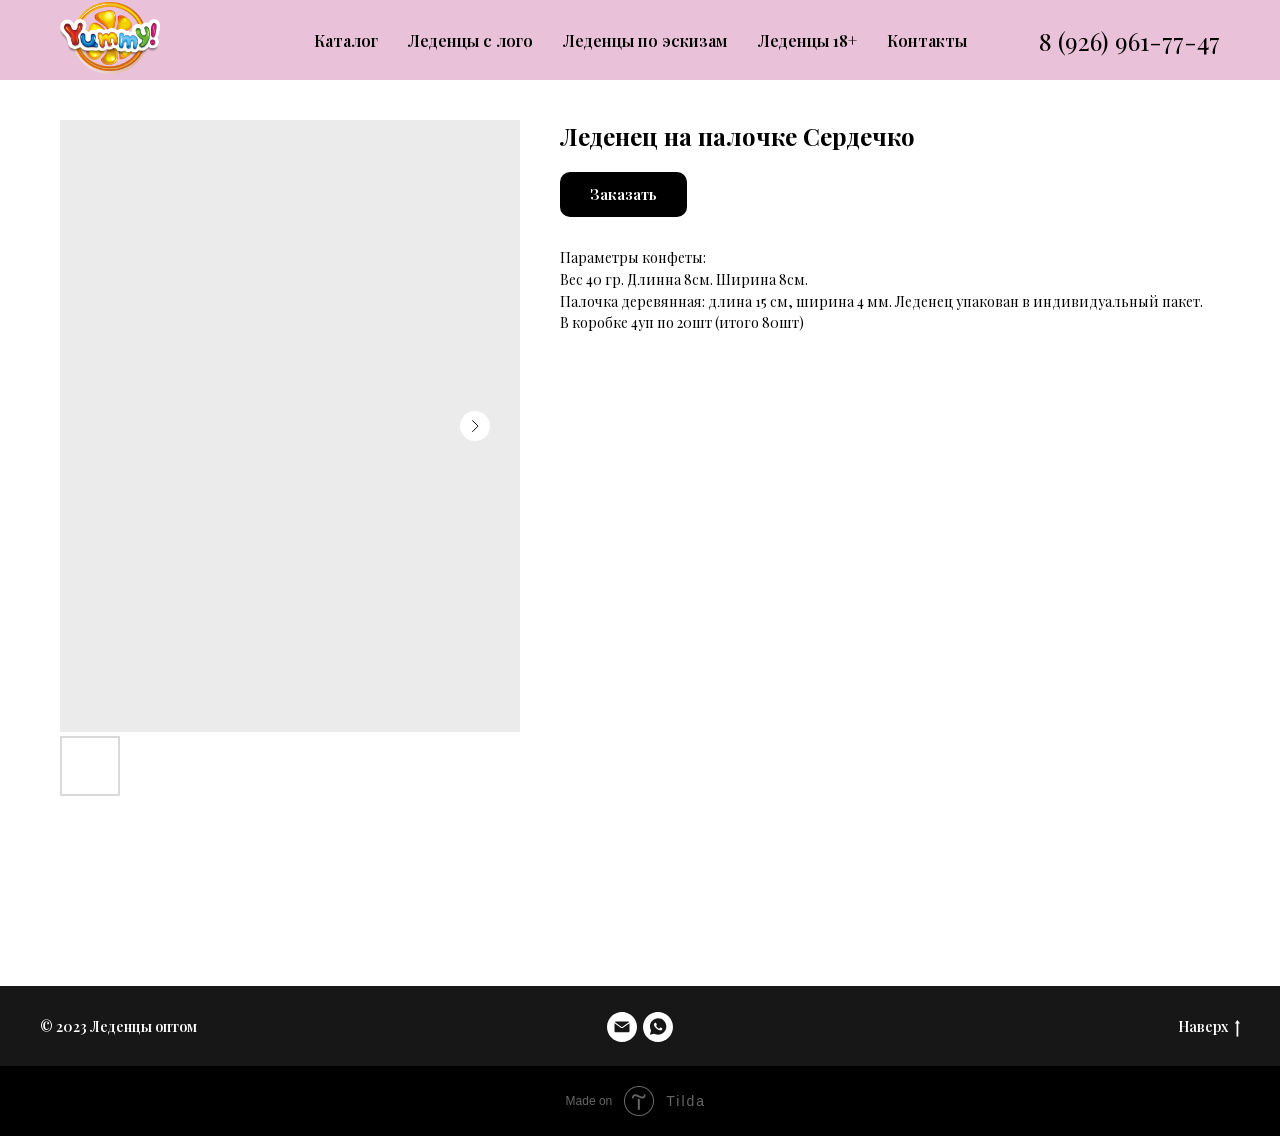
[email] (622, 1027)
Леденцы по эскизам (645, 40)
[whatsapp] (658, 1027)
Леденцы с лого (470, 40)
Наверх (1209, 1027)
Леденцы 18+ (807, 40)
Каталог (346, 40)
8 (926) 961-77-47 (1129, 40)
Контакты (927, 40)
